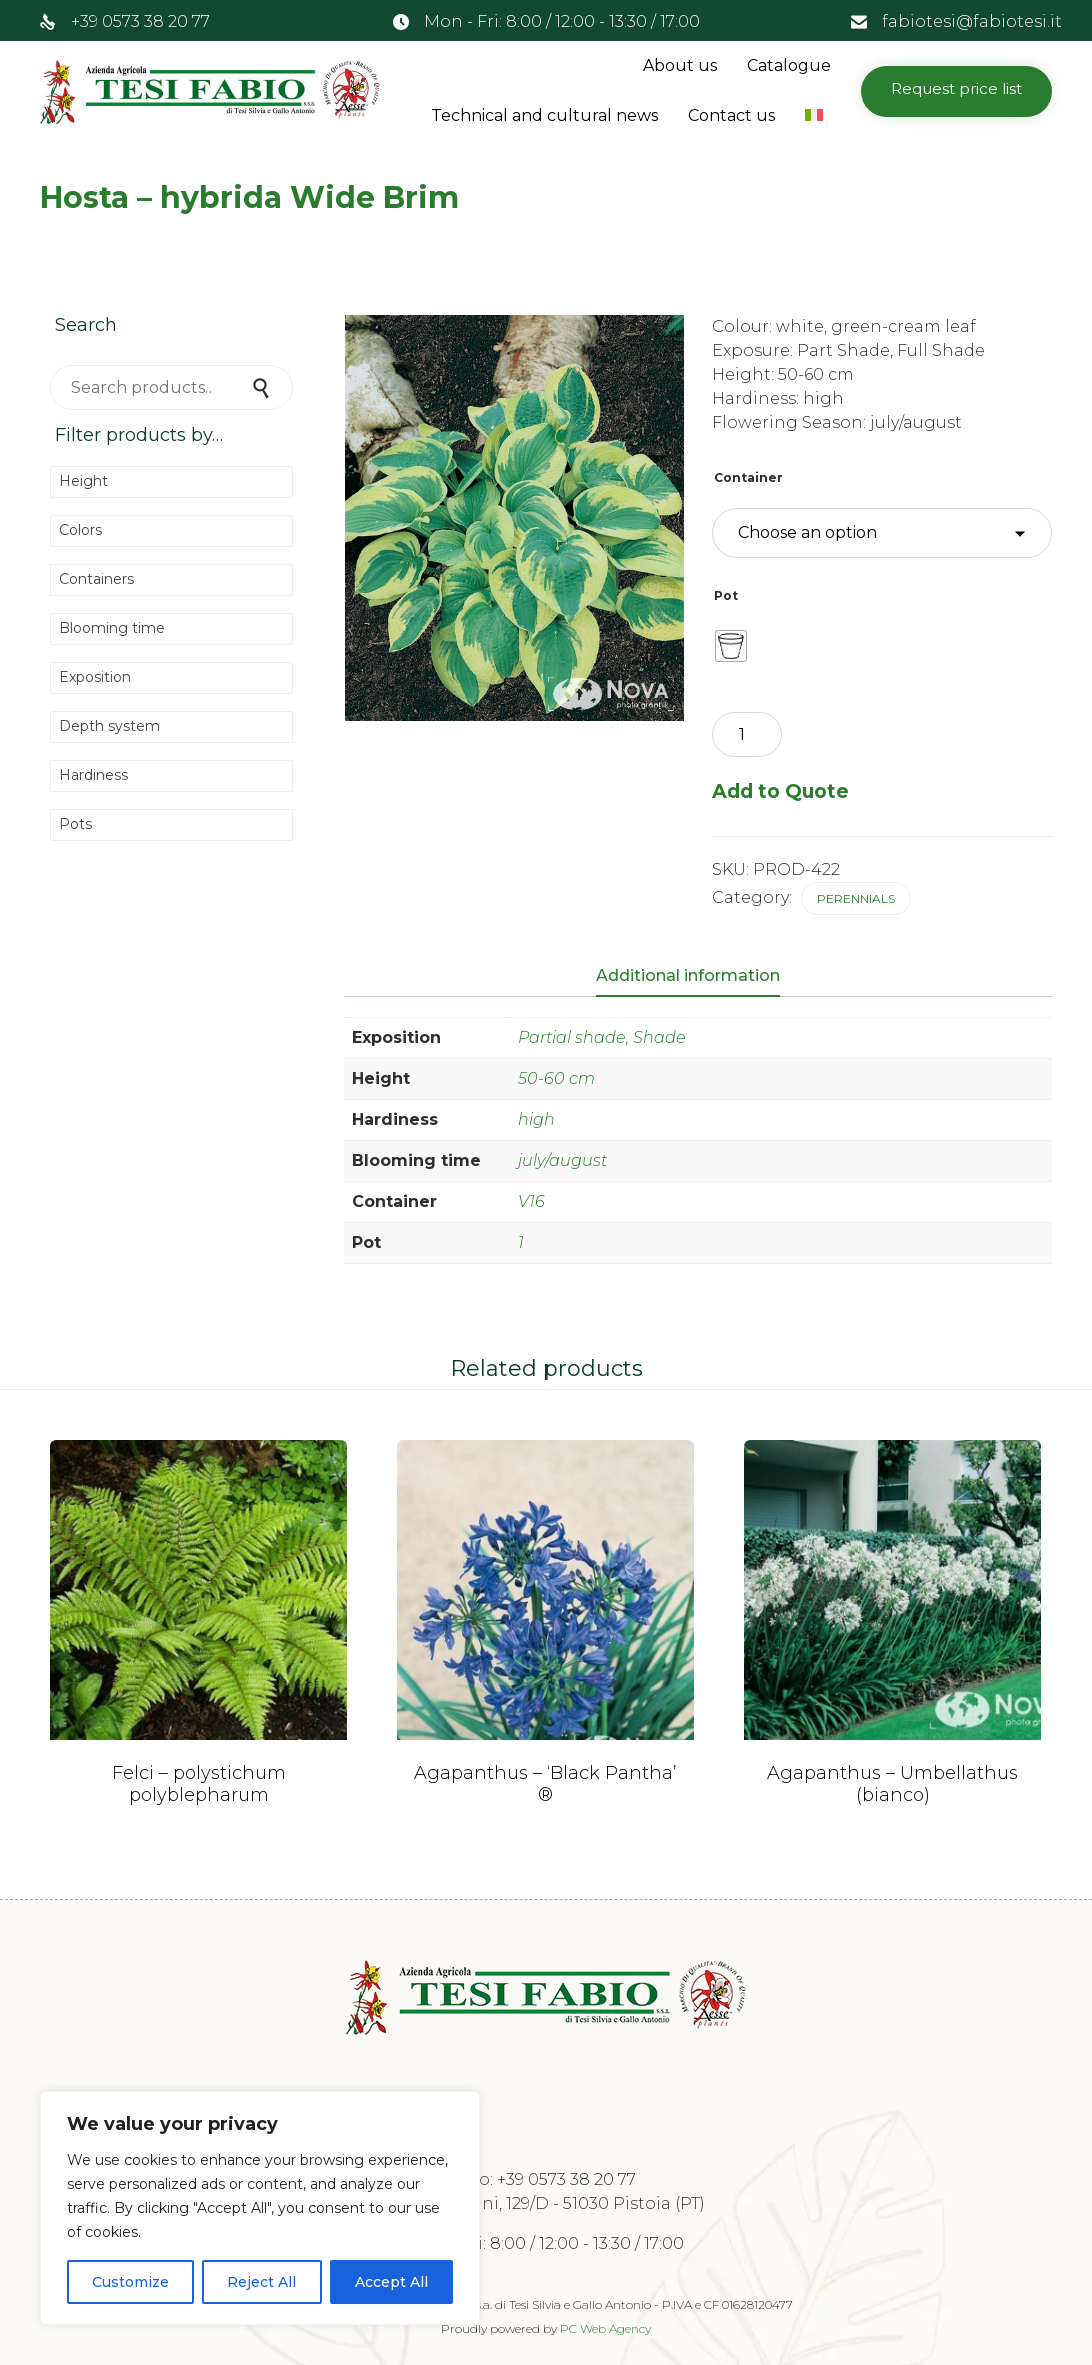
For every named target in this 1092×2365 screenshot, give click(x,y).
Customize (130, 2282)
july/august (562, 1160)
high (536, 1119)
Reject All (261, 2282)
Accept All (391, 2282)
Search (263, 387)
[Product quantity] (747, 734)
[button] (956, 91)
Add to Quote (780, 791)
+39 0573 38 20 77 (140, 21)
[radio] (731, 646)
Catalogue (789, 65)
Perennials (856, 898)
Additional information (688, 975)
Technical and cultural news (544, 115)
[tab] (698, 977)
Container (748, 477)
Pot (726, 595)
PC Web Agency (605, 2328)
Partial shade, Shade (602, 1037)
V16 (531, 1201)
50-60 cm (556, 1078)
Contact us (731, 115)
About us (680, 65)
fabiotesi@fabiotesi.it (972, 21)
